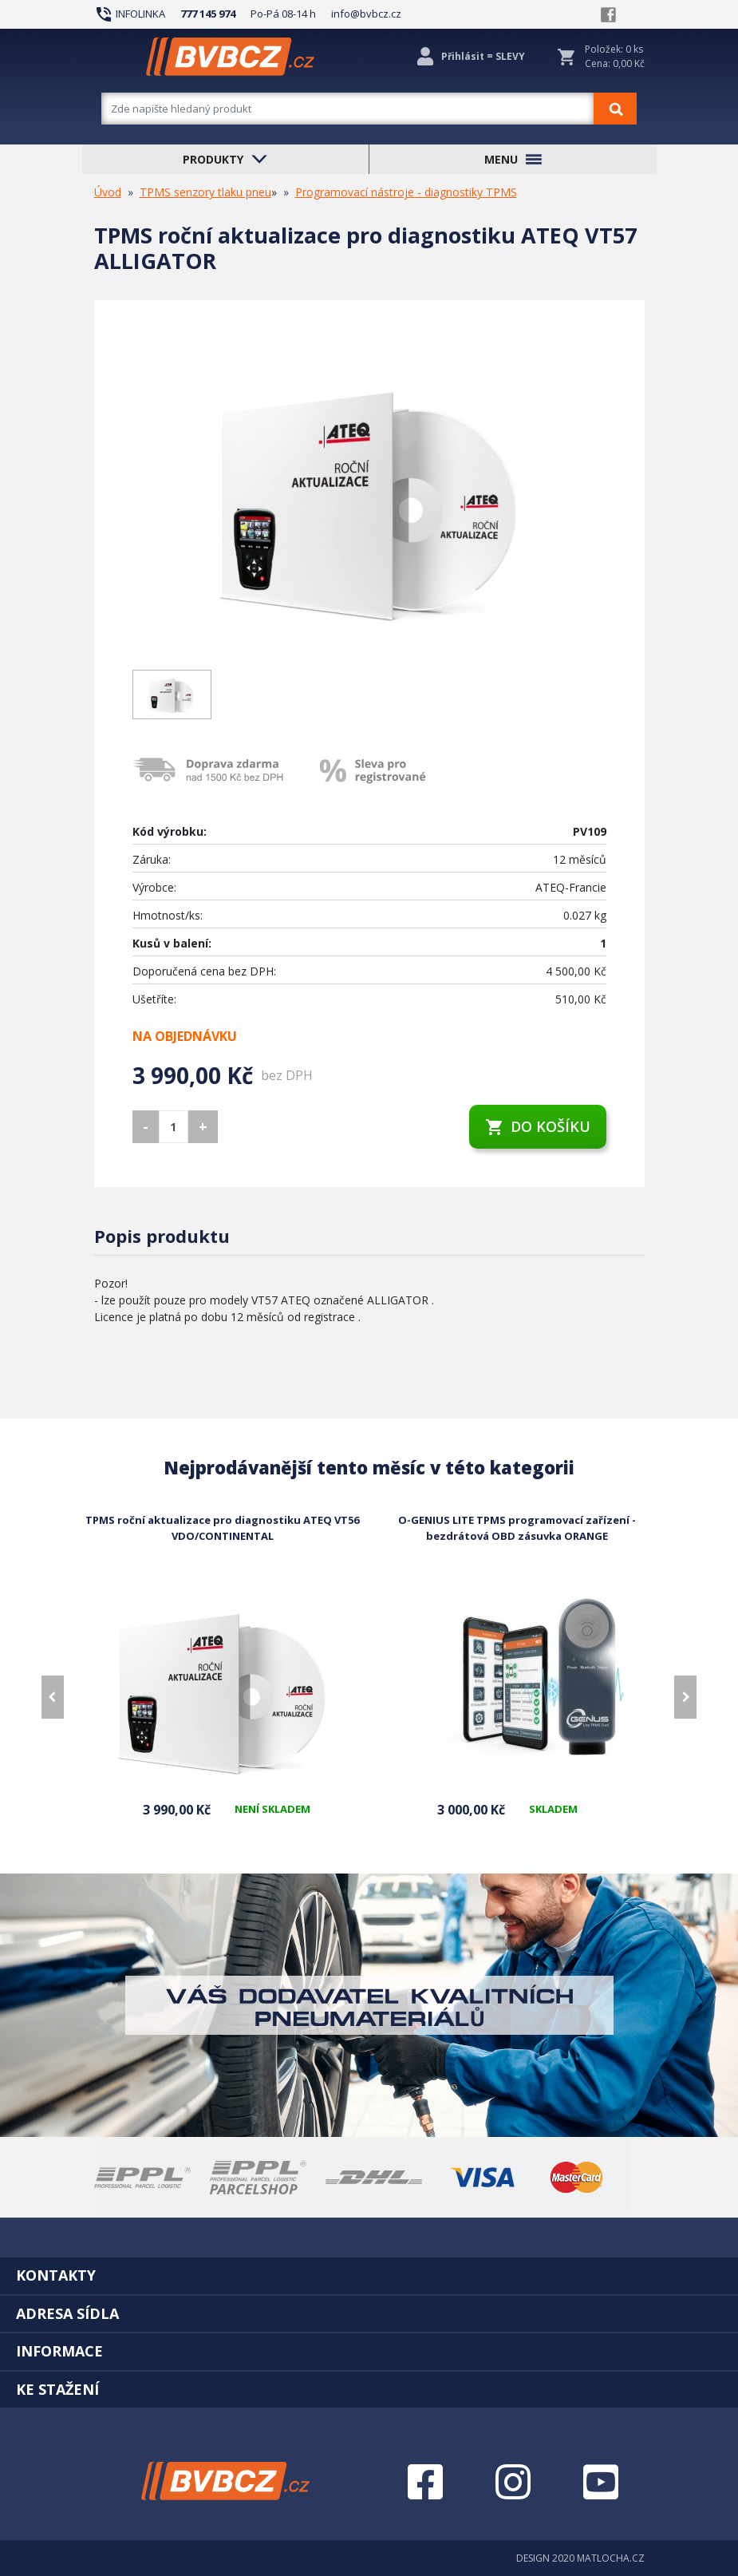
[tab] (369, 2275)
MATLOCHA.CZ (611, 2558)
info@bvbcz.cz (366, 13)
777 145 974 (207, 13)
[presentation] (52, 1697)
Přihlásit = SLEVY (483, 56)
